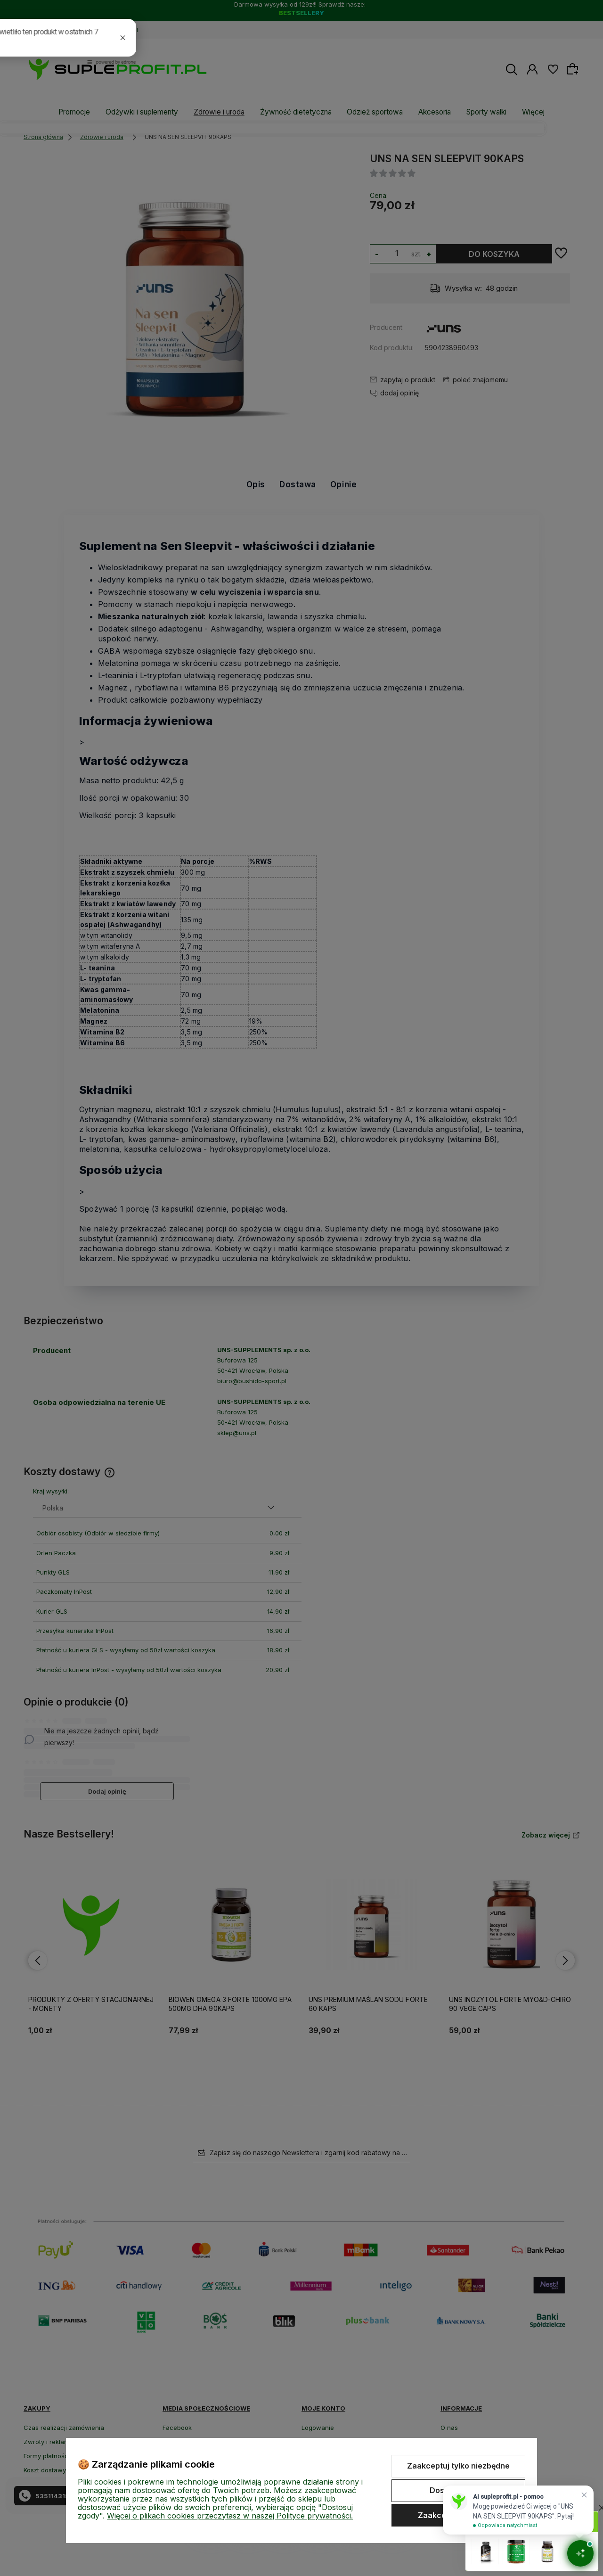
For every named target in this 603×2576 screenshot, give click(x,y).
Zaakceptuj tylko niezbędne (458, 2465)
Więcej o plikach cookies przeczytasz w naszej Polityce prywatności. (230, 2515)
